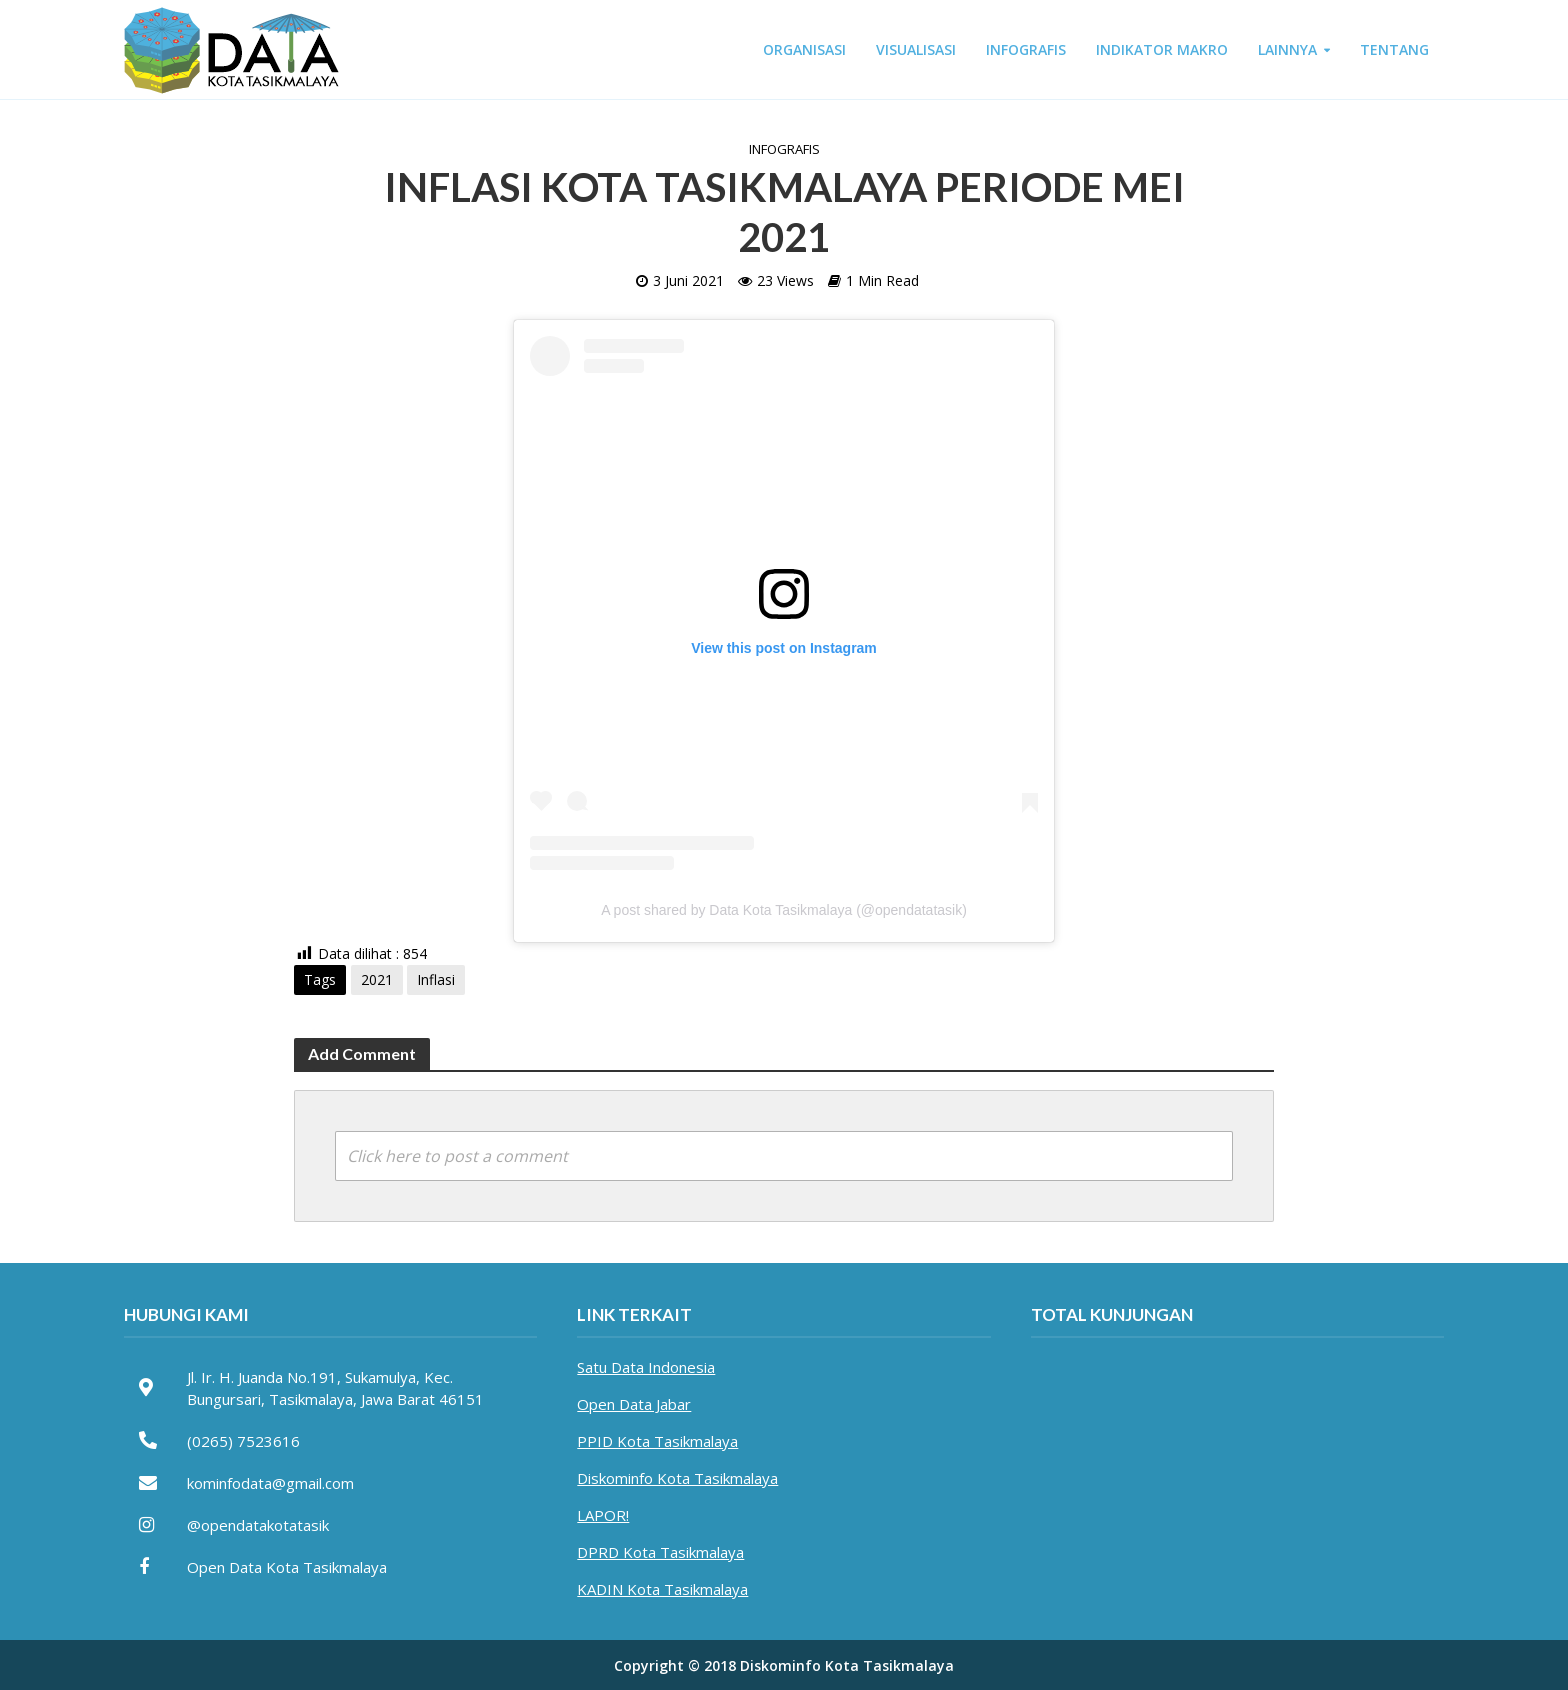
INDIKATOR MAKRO (1162, 49)
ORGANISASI (804, 49)
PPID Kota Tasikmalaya (657, 1441)
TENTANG (1394, 49)
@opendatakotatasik (258, 1525)
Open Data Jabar (634, 1404)
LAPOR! (603, 1515)
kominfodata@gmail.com (270, 1483)
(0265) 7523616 (243, 1441)
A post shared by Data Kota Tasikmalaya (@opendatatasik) (784, 910)
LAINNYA (1287, 49)
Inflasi (436, 979)
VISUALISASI (916, 49)
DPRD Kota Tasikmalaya (660, 1552)
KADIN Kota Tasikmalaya (662, 1589)
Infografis (784, 149)
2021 (377, 979)
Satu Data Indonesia (646, 1367)
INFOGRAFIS (1026, 49)
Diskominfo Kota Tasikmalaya (677, 1478)
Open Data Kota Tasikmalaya (287, 1567)
